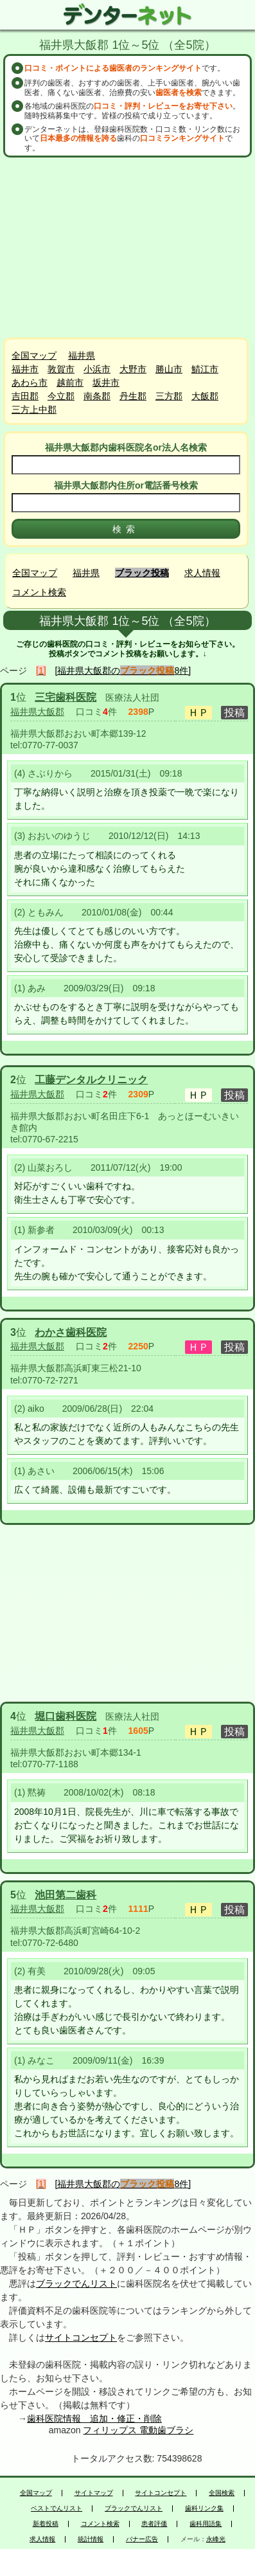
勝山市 (168, 369)
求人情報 (202, 573)
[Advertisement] (128, 247)
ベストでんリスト (56, 2508)
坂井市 (105, 382)
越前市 (70, 382)
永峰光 (215, 2539)
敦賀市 (61, 369)
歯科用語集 (205, 2524)
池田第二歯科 (65, 1894)
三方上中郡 (34, 409)
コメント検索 (39, 592)
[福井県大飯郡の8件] (123, 670)
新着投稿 (45, 2524)
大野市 (132, 369)
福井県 (81, 355)
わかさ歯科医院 (71, 1332)
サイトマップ (94, 2493)
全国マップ (34, 355)
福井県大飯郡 (37, 712)
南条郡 (97, 396)
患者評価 (154, 2524)
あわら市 (30, 382)
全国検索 (221, 2493)
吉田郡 (25, 396)
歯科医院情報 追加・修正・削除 (94, 2418)
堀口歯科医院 (65, 1716)
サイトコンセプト (81, 2337)
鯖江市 (204, 369)
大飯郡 (204, 396)
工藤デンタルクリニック (91, 1079)
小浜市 (97, 369)
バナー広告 (142, 2539)
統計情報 (90, 2539)
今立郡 (61, 396)
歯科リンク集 (204, 2508)
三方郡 (168, 396)
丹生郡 (132, 396)
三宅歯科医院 (65, 697)
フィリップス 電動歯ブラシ (138, 2430)
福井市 (25, 369)
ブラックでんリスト (76, 2283)
